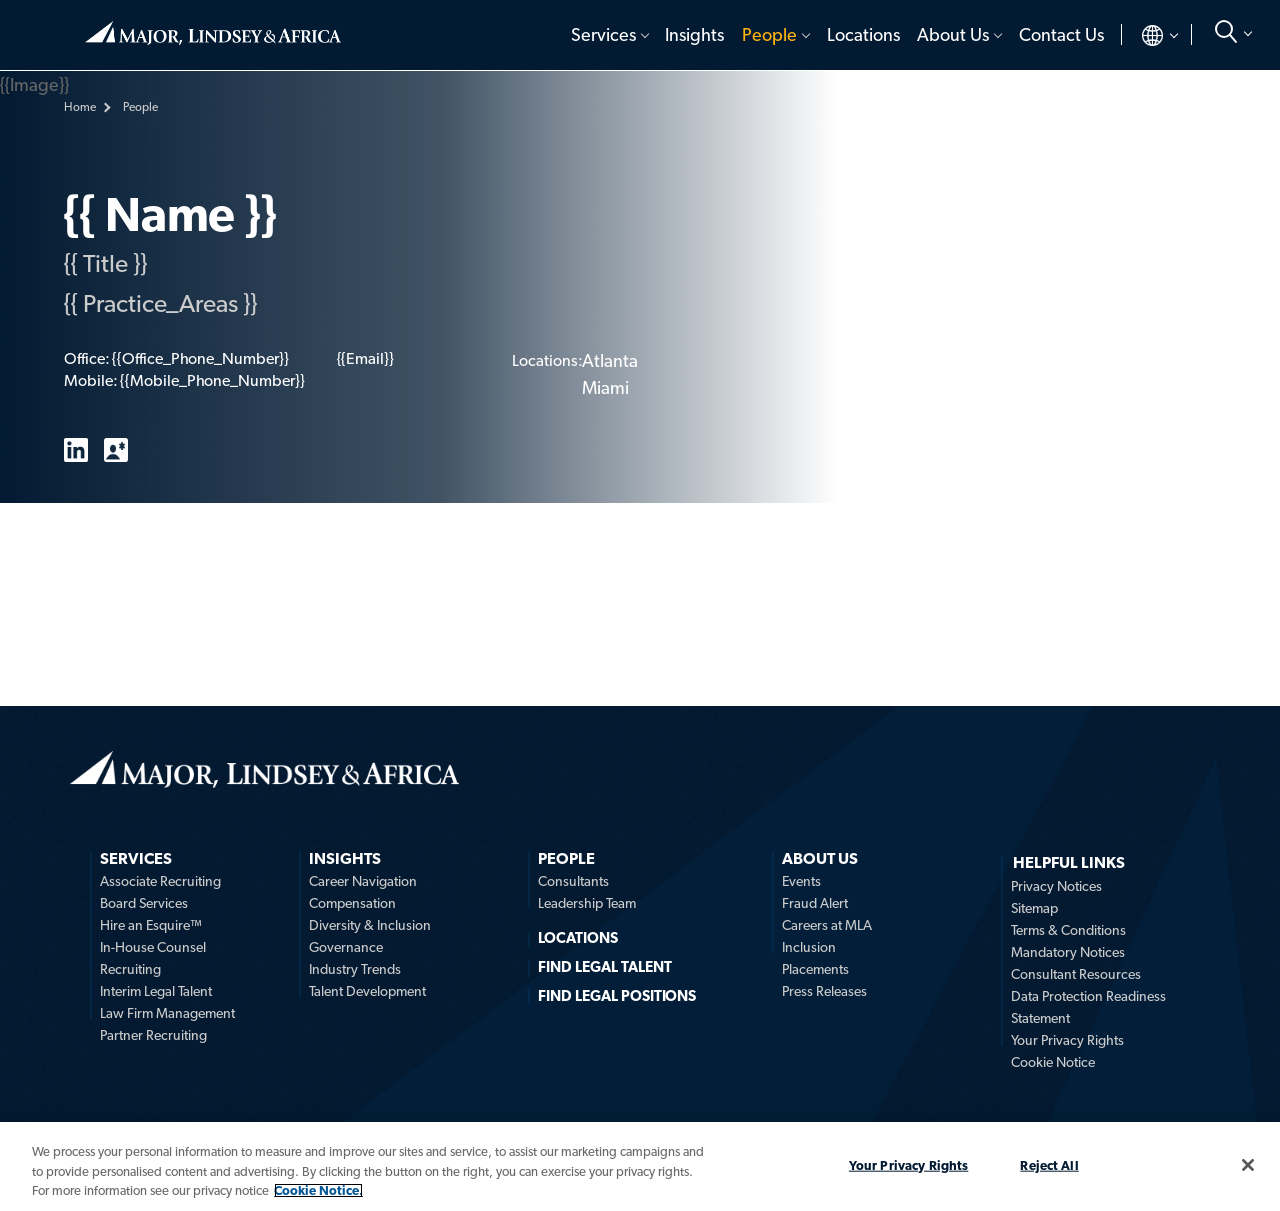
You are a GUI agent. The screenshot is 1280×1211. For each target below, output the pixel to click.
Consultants (573, 881)
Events (801, 881)
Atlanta (610, 360)
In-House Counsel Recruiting (153, 958)
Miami (605, 387)
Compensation (352, 903)
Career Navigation (363, 881)
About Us (953, 34)
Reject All (1049, 1164)
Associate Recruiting (160, 881)
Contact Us (1061, 34)
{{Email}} (365, 358)
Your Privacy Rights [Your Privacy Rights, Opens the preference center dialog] (908, 1164)
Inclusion (809, 947)
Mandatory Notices (1068, 952)
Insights (694, 34)
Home (213, 33)
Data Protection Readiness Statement (1088, 1007)
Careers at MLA (827, 925)
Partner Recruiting (153, 1035)
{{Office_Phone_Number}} (200, 358)
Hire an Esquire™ (151, 925)
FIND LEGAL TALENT (605, 967)
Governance (346, 947)
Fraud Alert (815, 903)
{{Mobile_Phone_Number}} (212, 380)
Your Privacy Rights (1067, 1040)
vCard (116, 450)
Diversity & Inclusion (370, 925)
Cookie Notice (1053, 1062)
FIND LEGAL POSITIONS (617, 996)
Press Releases (824, 991)
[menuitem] (608, 35)
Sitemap (1034, 908)
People (769, 34)
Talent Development (367, 991)
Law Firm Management (167, 1013)
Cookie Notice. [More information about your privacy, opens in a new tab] (318, 1190)
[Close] (1248, 1165)
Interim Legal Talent (156, 991)
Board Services (144, 903)
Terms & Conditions (1068, 930)
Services (603, 34)
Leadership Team (587, 903)
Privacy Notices (1056, 886)
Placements (815, 969)
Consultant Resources (1076, 974)
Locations (863, 34)
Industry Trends (355, 969)
